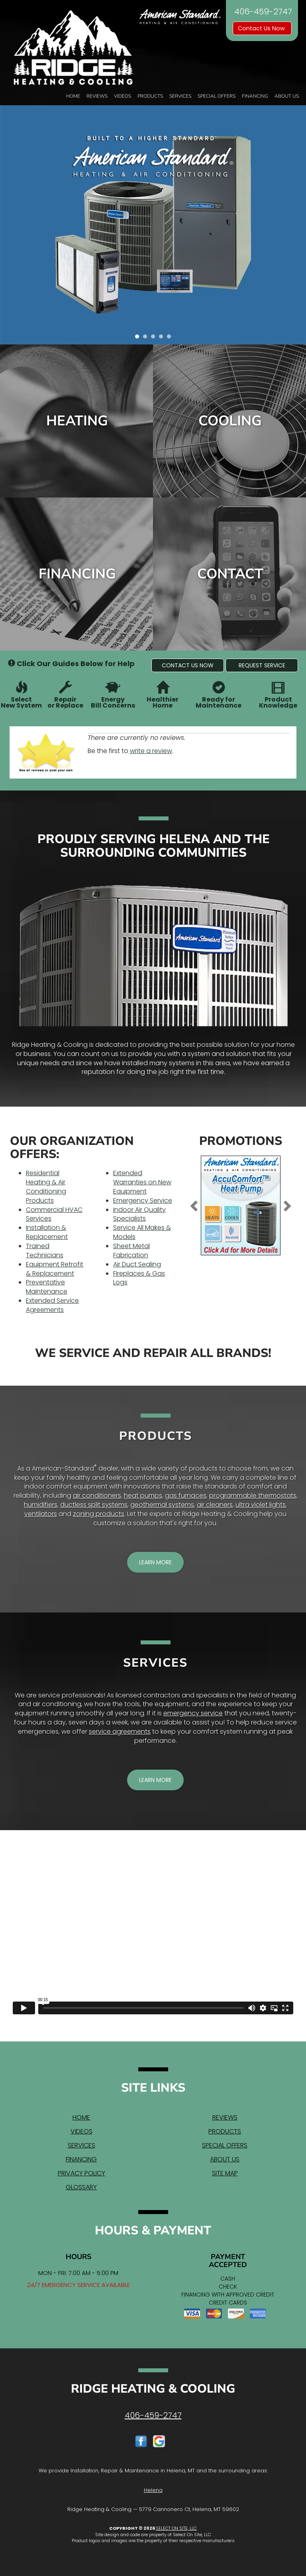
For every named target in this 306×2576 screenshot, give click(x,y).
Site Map (225, 2173)
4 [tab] (163, 338)
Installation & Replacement (47, 1232)
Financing (255, 96)
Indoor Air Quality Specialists (139, 1214)
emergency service (193, 1713)
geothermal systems (162, 1504)
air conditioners (97, 1495)
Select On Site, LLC (176, 2528)
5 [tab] (171, 338)
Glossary (81, 2187)
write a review (151, 750)
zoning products (98, 1513)
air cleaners (215, 1504)
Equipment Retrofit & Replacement (54, 1269)
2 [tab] (147, 338)
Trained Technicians (44, 1250)
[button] (187, 665)
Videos (122, 96)
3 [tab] (155, 338)
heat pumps (143, 1495)
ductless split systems (94, 1504)
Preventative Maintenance (46, 1287)
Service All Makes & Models (142, 1232)
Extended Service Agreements (52, 1305)
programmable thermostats (252, 1495)
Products (150, 96)
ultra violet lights (260, 1504)
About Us (287, 96)
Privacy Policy (81, 2173)
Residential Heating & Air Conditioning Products (46, 1186)
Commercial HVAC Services (54, 1214)
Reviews (97, 96)
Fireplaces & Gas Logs (139, 1278)
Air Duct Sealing (137, 1264)
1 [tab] (139, 338)
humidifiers (40, 1504)
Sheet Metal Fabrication (131, 1250)
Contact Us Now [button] (262, 28)
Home (73, 96)
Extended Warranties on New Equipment (142, 1182)
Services (180, 96)
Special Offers (216, 96)
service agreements (120, 1731)
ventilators (40, 1513)
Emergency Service (142, 1200)
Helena (153, 2490)
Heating (77, 420)
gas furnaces (185, 1495)
